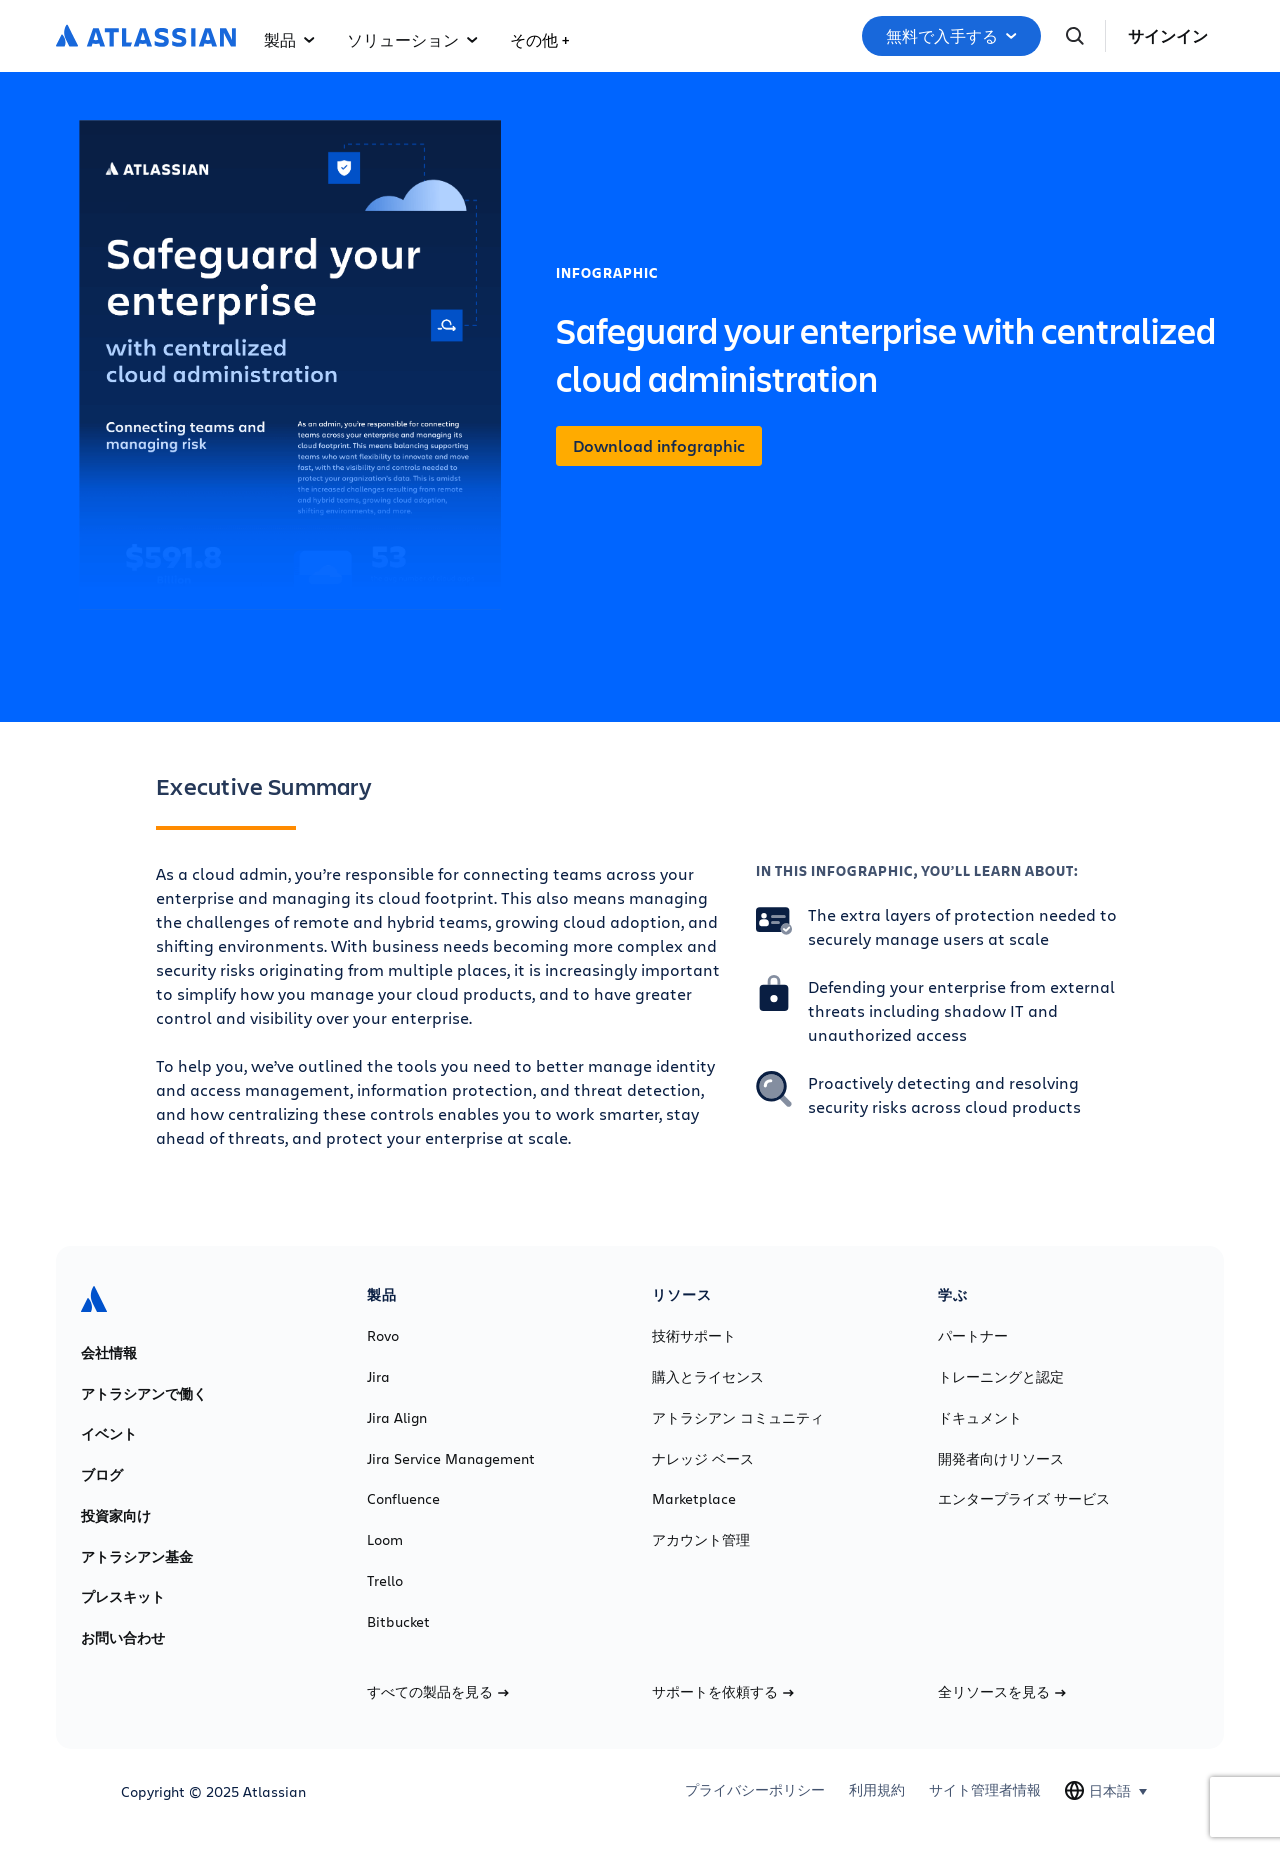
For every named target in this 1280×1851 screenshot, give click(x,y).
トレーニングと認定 (1001, 1377)
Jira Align (397, 1418)
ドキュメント (980, 1418)
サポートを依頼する (723, 1692)
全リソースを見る (1002, 1692)
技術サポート (694, 1336)
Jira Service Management (451, 1459)
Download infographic (659, 446)
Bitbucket (398, 1622)
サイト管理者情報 (985, 1790)
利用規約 (877, 1790)
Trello (385, 1581)
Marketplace (694, 1499)
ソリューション (412, 39)
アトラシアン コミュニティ (738, 1418)
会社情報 (109, 1353)
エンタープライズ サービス (1024, 1499)
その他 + (539, 39)
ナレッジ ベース (703, 1459)
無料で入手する (951, 36)
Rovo (383, 1336)
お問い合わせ (123, 1638)
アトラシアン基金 (137, 1557)
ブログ (102, 1475)
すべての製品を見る (438, 1692)
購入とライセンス (708, 1377)
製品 (289, 39)
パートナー (973, 1336)
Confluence (403, 1499)
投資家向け (116, 1516)
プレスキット (123, 1597)
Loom (385, 1540)
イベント (109, 1434)
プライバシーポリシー (755, 1790)
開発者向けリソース (1001, 1459)
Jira (378, 1377)
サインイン (1168, 36)
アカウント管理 (701, 1540)
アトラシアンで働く (144, 1394)
